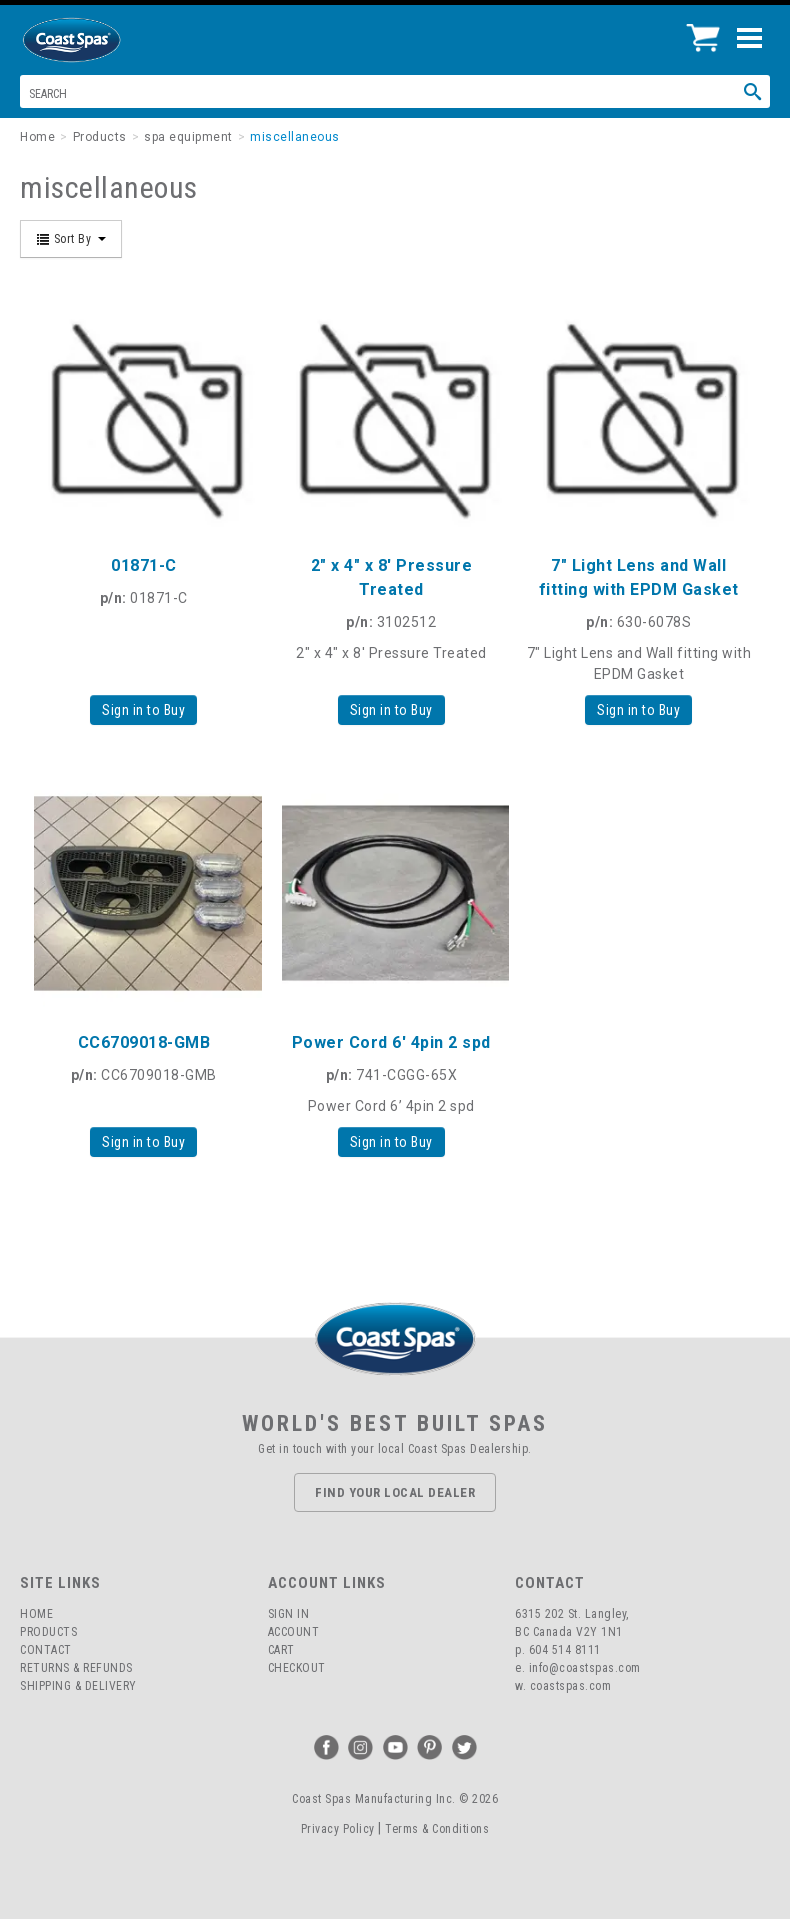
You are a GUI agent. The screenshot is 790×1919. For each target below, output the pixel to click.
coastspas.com (571, 1686)
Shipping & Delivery (78, 1686)
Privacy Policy (338, 1829)
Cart (281, 1650)
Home (36, 1614)
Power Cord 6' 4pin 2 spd (391, 1042)
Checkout (297, 1668)
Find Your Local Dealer (395, 1492)
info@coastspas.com (585, 1668)
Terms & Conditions (437, 1829)
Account (294, 1632)
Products (48, 1632)
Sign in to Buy (143, 710)
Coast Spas (105, 40)
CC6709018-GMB (144, 1042)
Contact (46, 1650)
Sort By (71, 239)
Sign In (289, 1614)
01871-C (144, 565)
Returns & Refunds (76, 1668)
